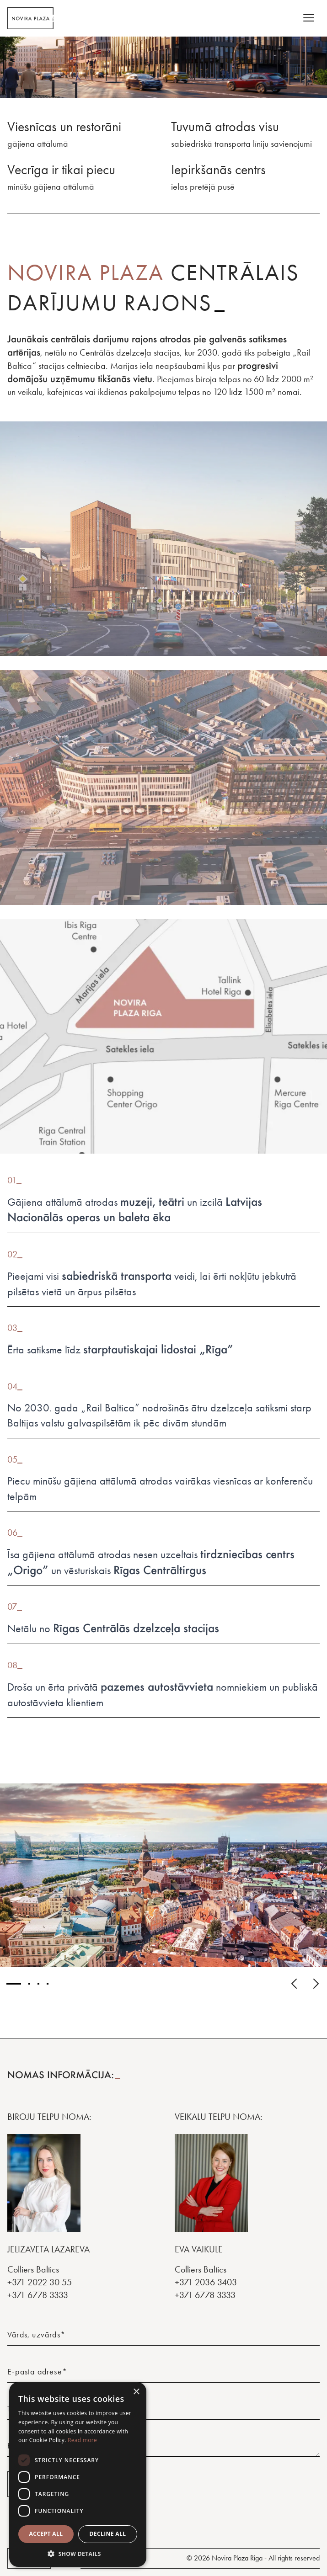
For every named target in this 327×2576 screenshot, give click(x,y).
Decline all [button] (108, 2534)
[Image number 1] (14, 1983)
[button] (77, 2553)
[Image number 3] (38, 1983)
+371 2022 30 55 (39, 2282)
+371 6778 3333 (37, 2295)
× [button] (136, 2392)
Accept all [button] (46, 2534)
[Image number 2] (29, 1983)
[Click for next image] (316, 1984)
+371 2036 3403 (206, 2282)
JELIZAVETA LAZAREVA (48, 2249)
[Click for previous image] (294, 1984)
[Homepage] (30, 18)
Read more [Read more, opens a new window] (82, 2440)
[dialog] (77, 2474)
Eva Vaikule (199, 2249)
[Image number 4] (47, 1983)
